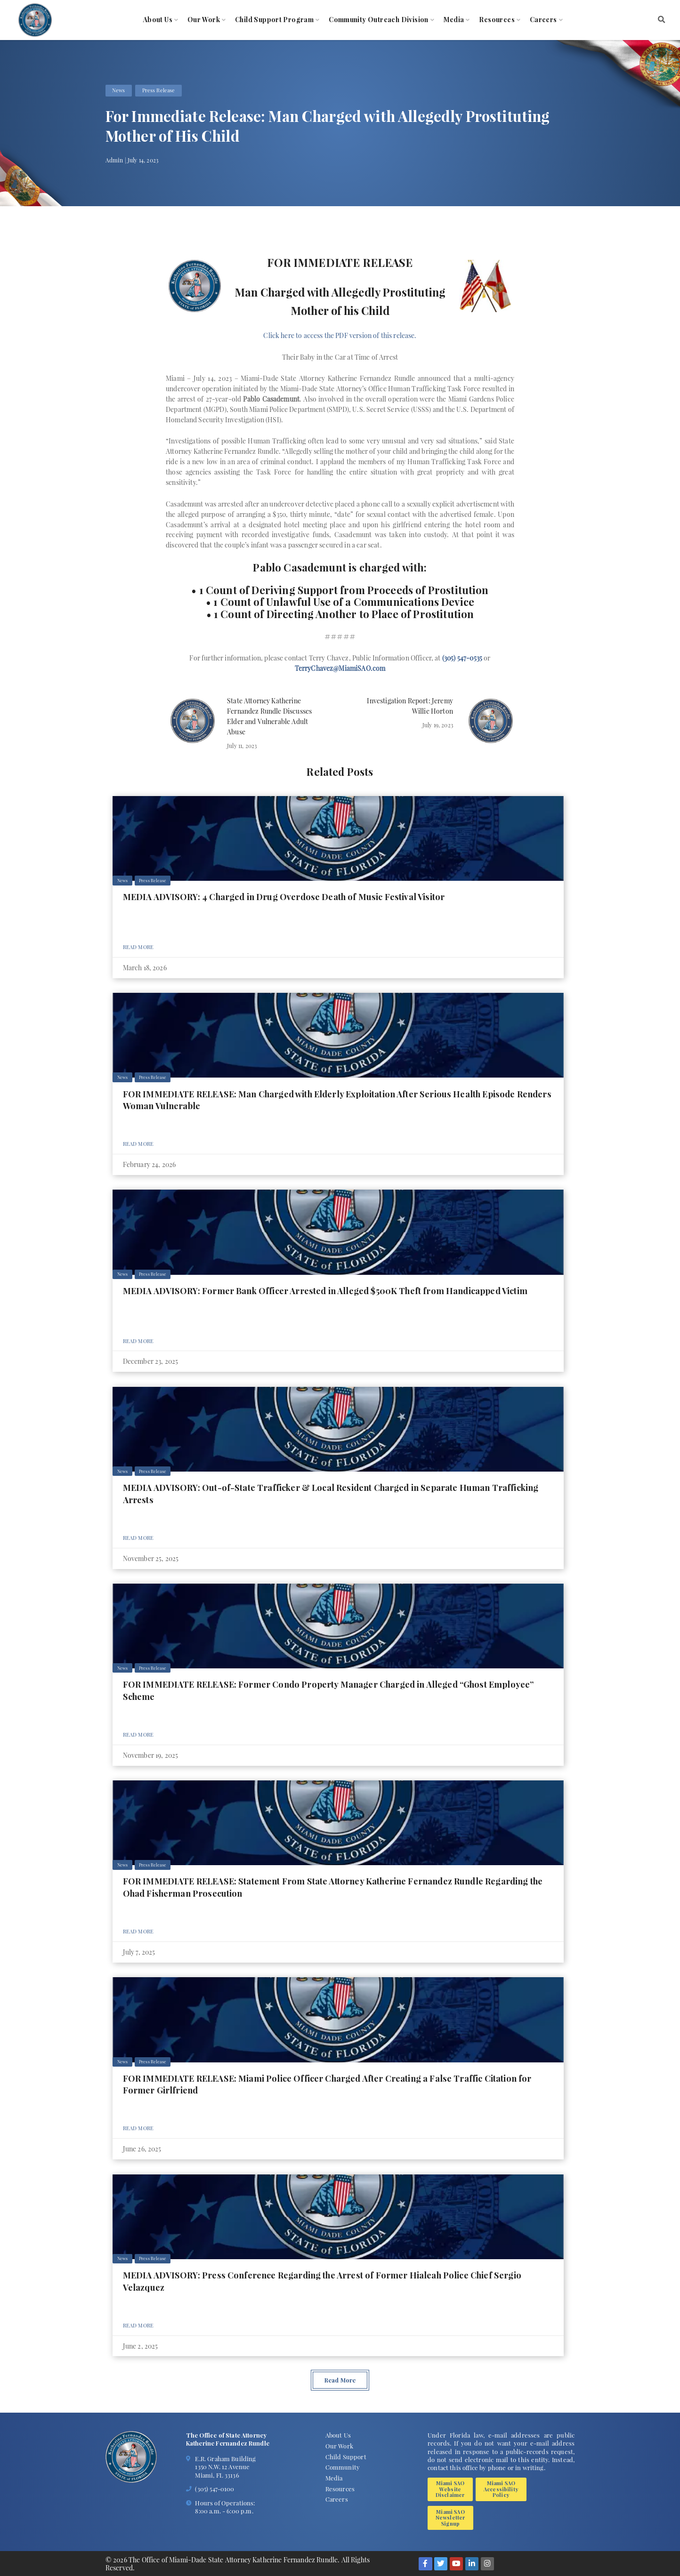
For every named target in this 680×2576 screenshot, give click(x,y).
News (118, 90)
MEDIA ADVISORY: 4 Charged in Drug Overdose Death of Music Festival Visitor (284, 896)
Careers (543, 20)
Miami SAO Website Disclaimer (450, 2488)
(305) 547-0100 (214, 2489)
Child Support (345, 2457)
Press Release (158, 90)
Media (454, 20)
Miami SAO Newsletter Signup (451, 2517)
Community (342, 2467)
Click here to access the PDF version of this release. (339, 335)
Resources (497, 20)
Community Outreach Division (379, 20)
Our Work (203, 20)
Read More (138, 946)
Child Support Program (274, 20)
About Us (157, 20)
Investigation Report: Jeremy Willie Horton (410, 706)
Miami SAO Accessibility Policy (501, 2488)
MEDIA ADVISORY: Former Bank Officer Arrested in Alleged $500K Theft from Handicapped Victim (325, 1290)
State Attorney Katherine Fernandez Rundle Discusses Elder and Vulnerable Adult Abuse (269, 716)
